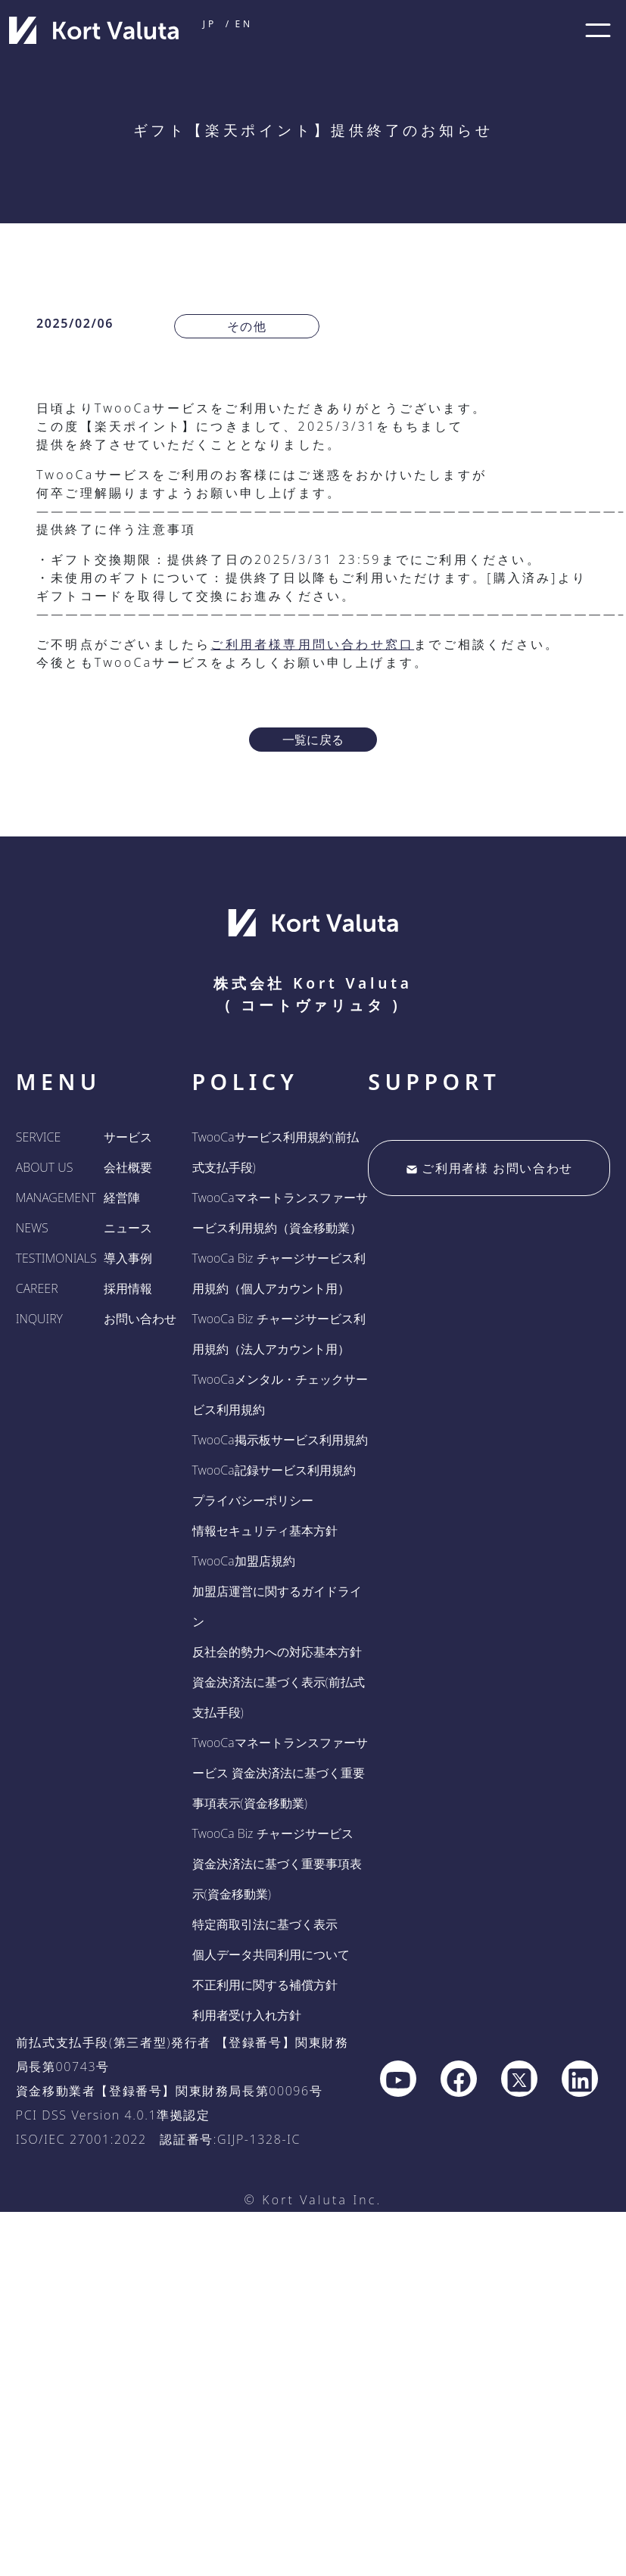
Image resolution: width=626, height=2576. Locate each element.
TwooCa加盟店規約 (243, 1561)
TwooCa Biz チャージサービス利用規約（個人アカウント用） (279, 1273)
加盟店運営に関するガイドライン (277, 1606)
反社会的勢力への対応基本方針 (277, 1651)
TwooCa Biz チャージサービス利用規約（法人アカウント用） (279, 1333)
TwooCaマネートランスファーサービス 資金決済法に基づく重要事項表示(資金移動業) (280, 1772)
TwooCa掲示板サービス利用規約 (280, 1439)
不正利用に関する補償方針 (265, 1984)
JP (210, 23)
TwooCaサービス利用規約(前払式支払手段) (275, 1152)
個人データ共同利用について (271, 1954)
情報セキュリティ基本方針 (265, 1530)
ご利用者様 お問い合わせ (489, 1168)
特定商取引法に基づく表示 (265, 1924)
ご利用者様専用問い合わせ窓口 (312, 644)
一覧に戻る (313, 739)
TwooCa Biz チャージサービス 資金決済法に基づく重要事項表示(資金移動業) (277, 1863)
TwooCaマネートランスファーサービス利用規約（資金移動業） (280, 1212)
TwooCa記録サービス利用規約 (274, 1470)
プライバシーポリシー (252, 1500)
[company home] (94, 30)
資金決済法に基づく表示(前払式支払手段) (278, 1697)
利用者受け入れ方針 (246, 2015)
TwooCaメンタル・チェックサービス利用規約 (280, 1394)
